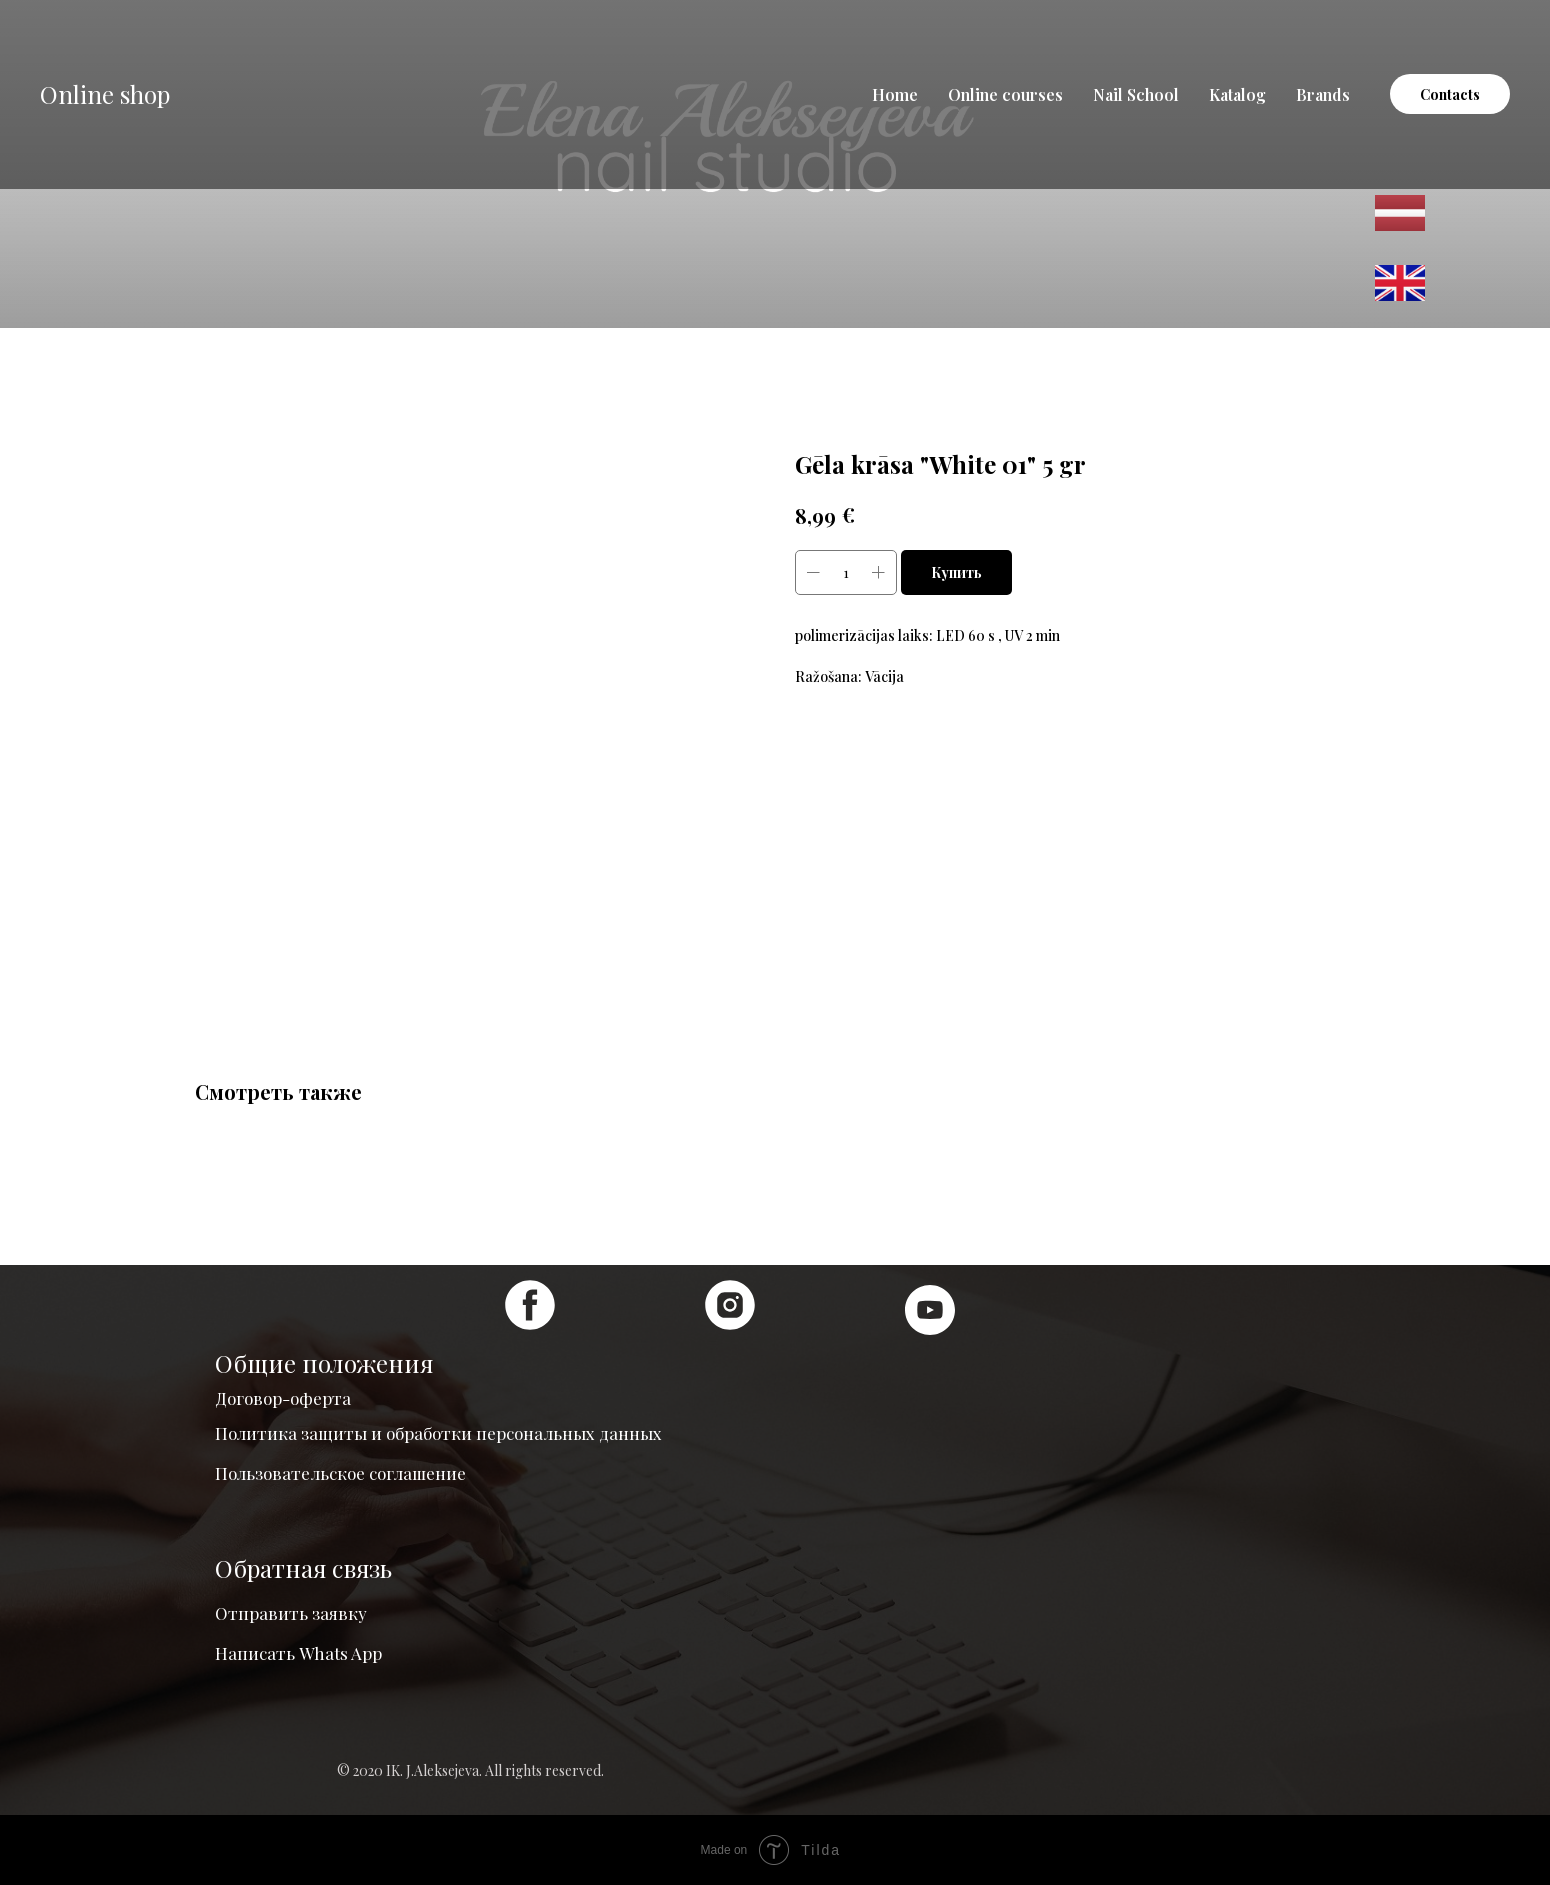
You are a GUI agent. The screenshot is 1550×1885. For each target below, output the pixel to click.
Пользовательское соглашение (340, 1473)
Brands (1323, 94)
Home (895, 94)
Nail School (1136, 94)
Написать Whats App (298, 1653)
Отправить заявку (291, 1613)
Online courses (1005, 94)
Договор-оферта (283, 1398)
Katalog (1237, 94)
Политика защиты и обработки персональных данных (438, 1433)
